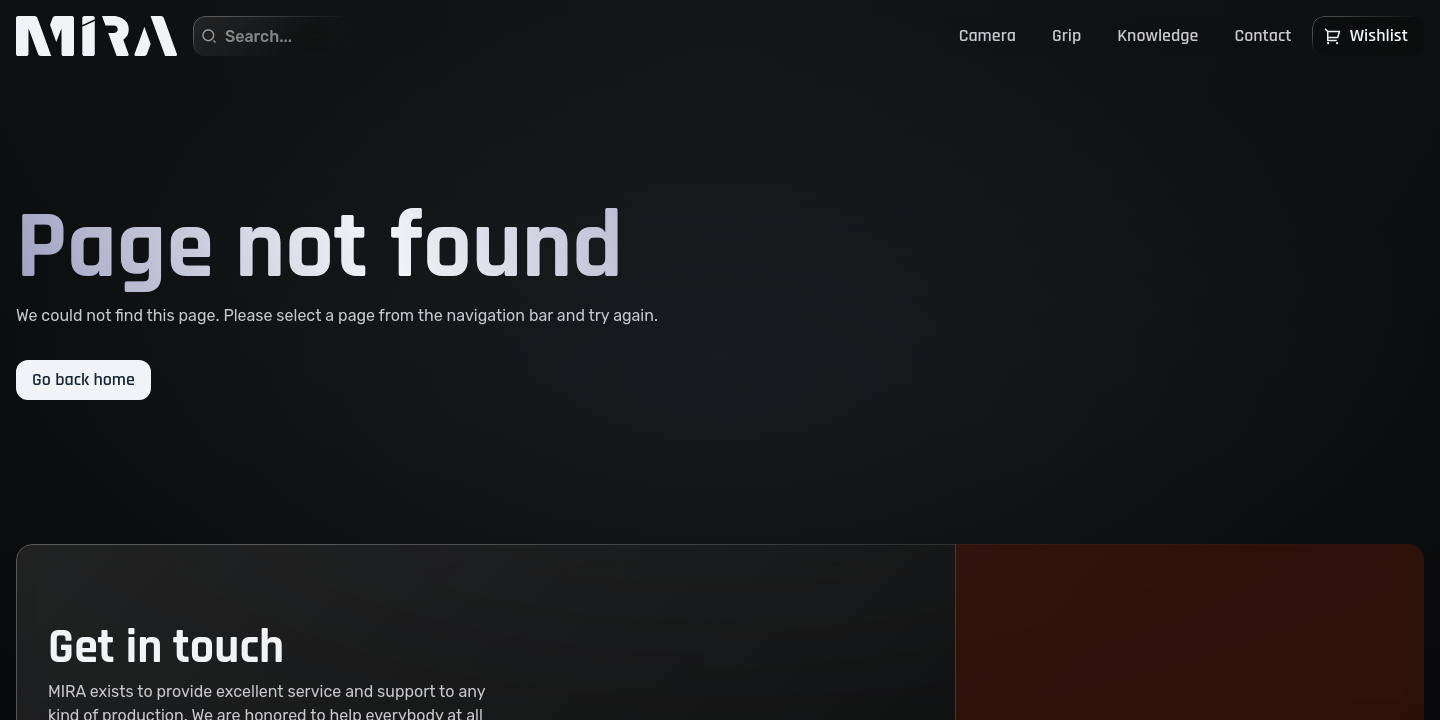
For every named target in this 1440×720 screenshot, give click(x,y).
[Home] (96, 36)
